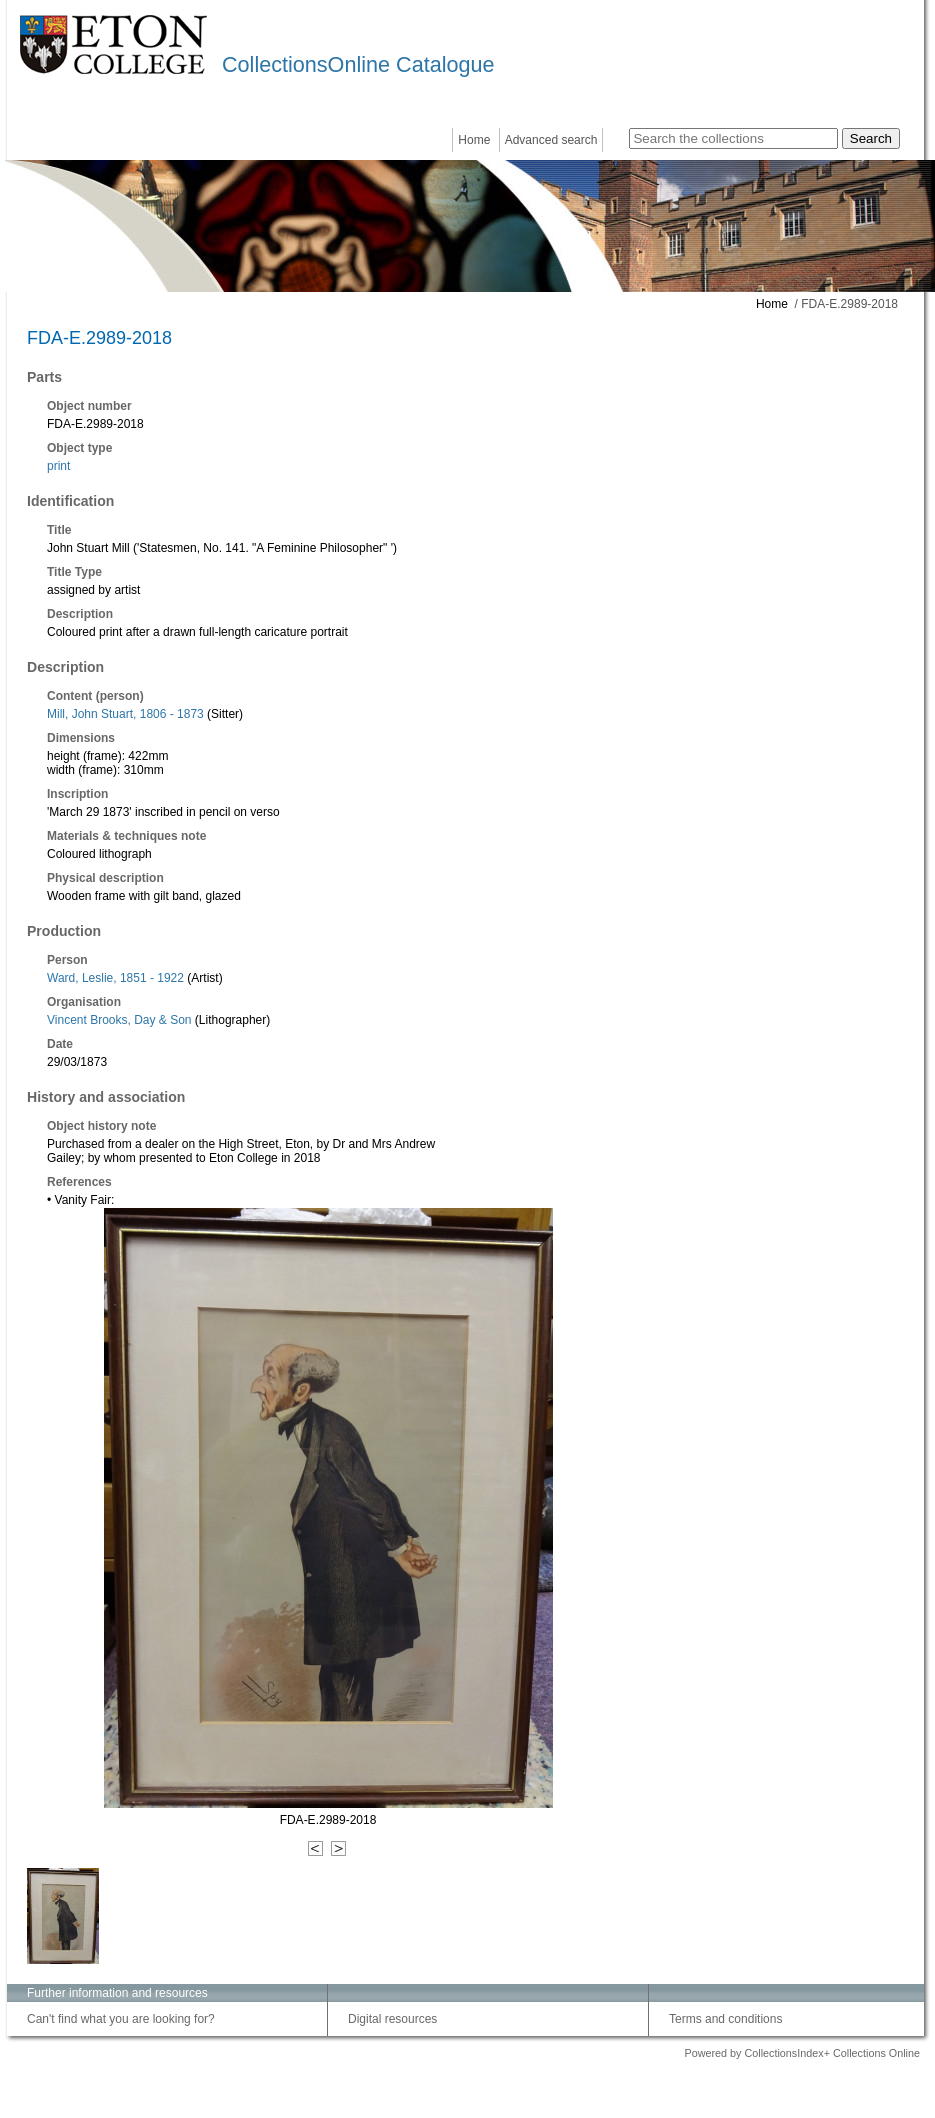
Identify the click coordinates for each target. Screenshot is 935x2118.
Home (474, 140)
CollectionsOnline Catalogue (358, 64)
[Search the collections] (733, 138)
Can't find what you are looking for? (121, 2019)
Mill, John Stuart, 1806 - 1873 (125, 714)
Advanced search (551, 140)
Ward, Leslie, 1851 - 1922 (115, 978)
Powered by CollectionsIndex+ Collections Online (802, 2053)
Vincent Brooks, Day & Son (119, 1020)
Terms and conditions (725, 2019)
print (58, 466)
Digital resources (392, 2019)
